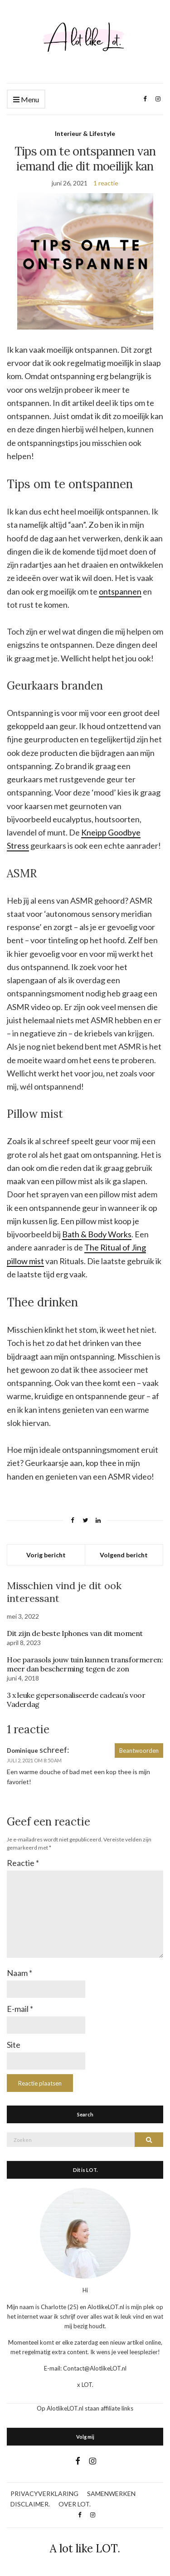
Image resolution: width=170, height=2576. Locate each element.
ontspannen (120, 591)
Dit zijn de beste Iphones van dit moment (75, 1633)
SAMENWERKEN (111, 2493)
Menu (26, 100)
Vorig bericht (46, 1555)
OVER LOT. (74, 2504)
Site (13, 2045)
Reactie (23, 1863)
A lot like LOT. (85, 2548)
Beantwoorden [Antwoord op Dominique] (139, 1750)
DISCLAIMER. (30, 2504)
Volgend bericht (124, 1555)
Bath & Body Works (96, 1234)
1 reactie (105, 183)
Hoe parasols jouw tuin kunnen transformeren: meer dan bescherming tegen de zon (85, 1664)
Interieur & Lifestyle (85, 133)
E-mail (20, 2009)
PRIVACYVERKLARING (44, 2493)
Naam (19, 1973)
